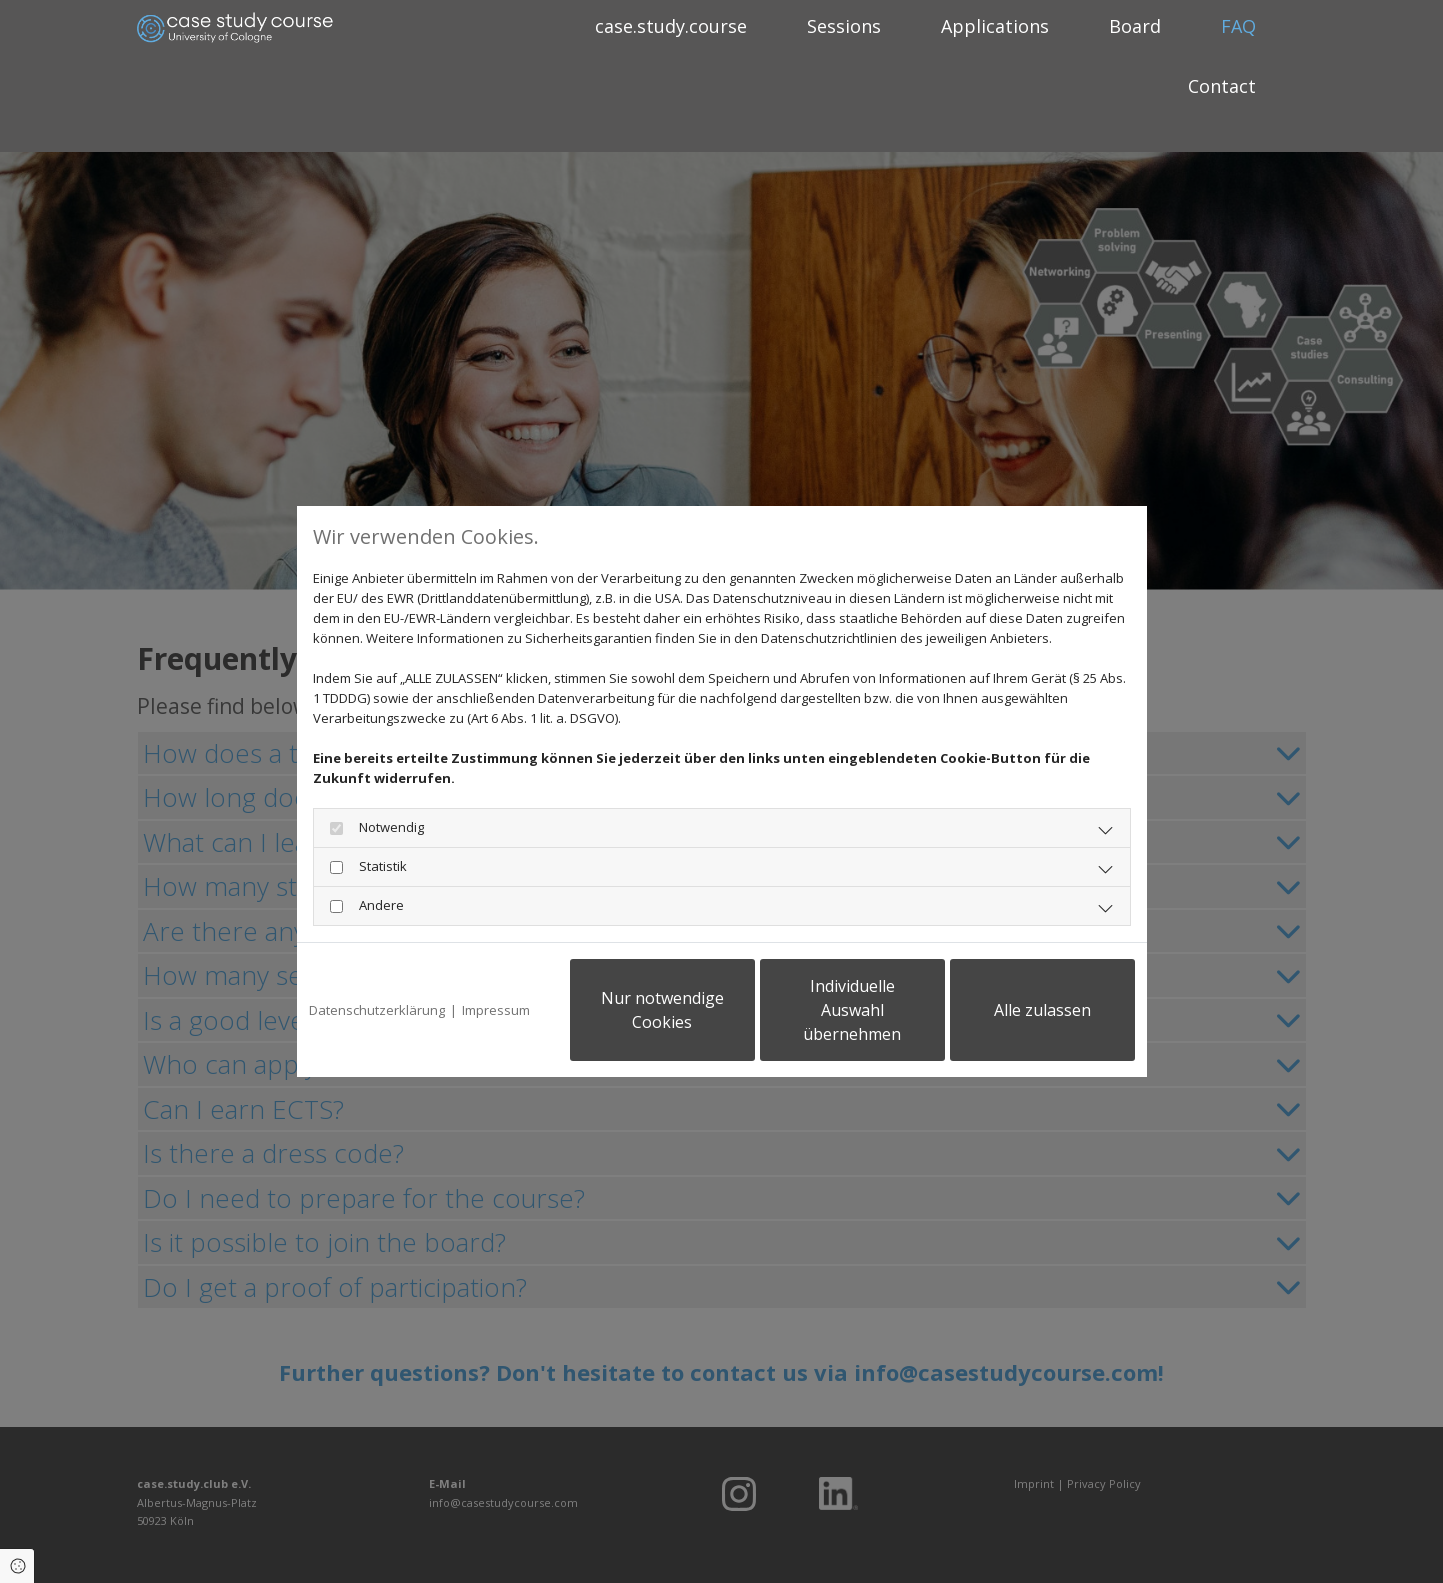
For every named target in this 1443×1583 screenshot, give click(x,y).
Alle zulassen (1042, 1010)
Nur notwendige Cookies (662, 1010)
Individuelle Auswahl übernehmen (852, 1010)
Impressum (496, 1010)
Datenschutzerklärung (377, 1010)
